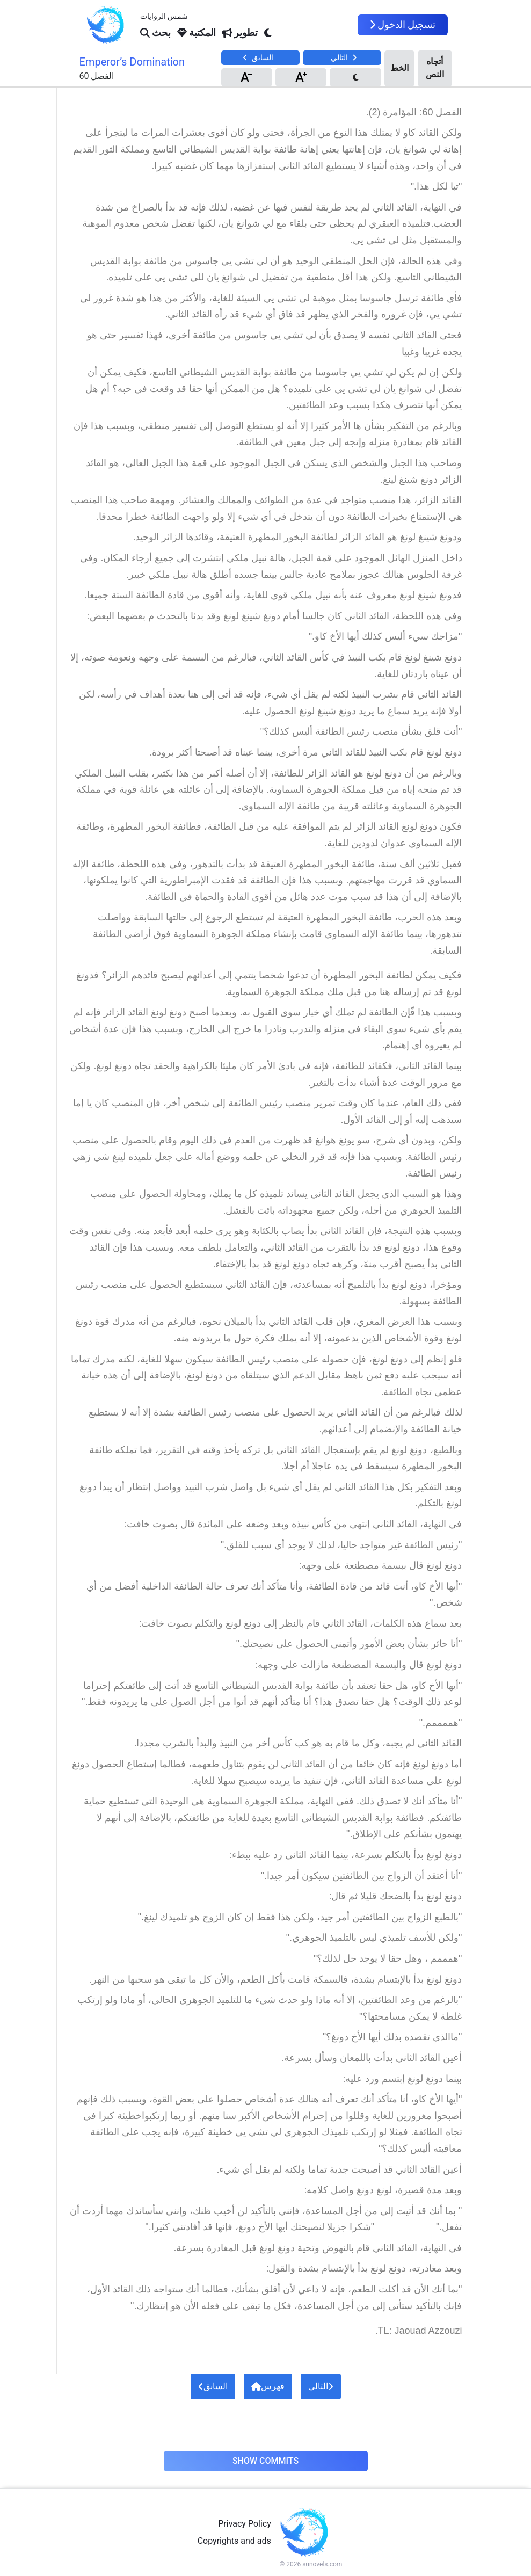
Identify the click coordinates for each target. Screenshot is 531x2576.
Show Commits (265, 2461)
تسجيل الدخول (402, 24)
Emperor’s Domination (132, 61)
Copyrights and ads (234, 2541)
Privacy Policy (244, 2524)
